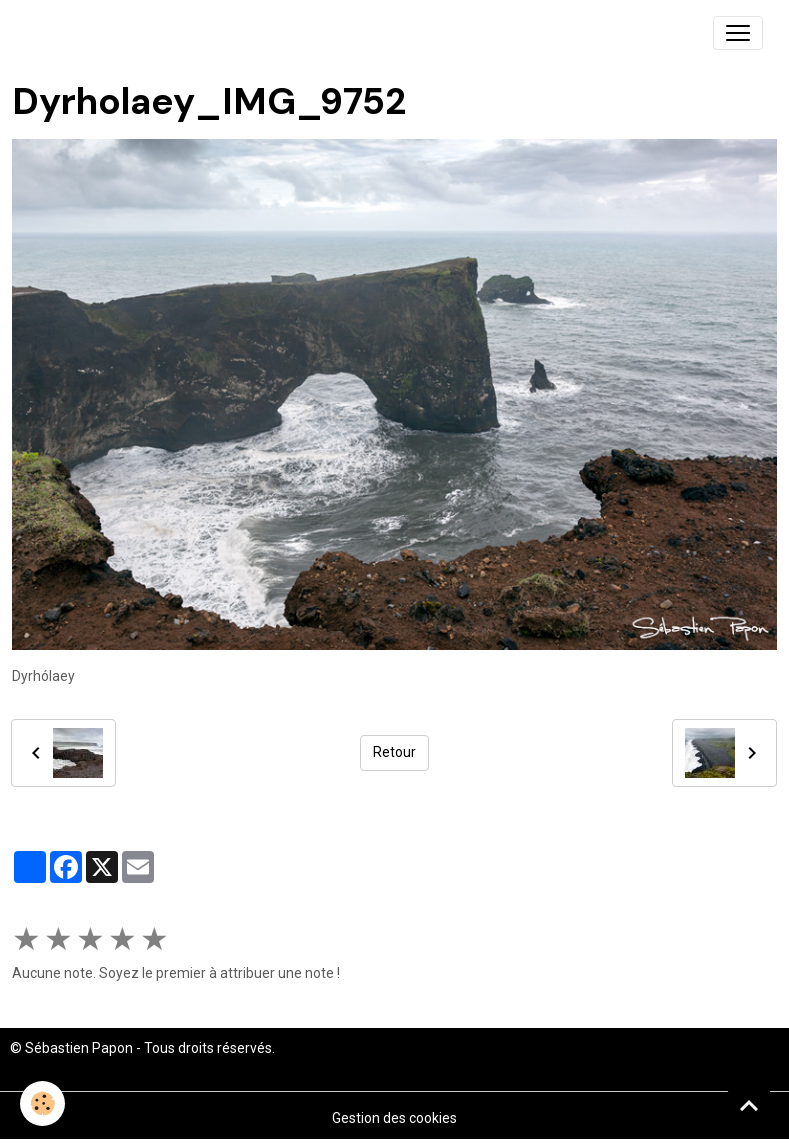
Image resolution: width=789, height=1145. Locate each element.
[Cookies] (42, 1103)
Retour (394, 752)
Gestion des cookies (394, 1118)
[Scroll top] (749, 1105)
